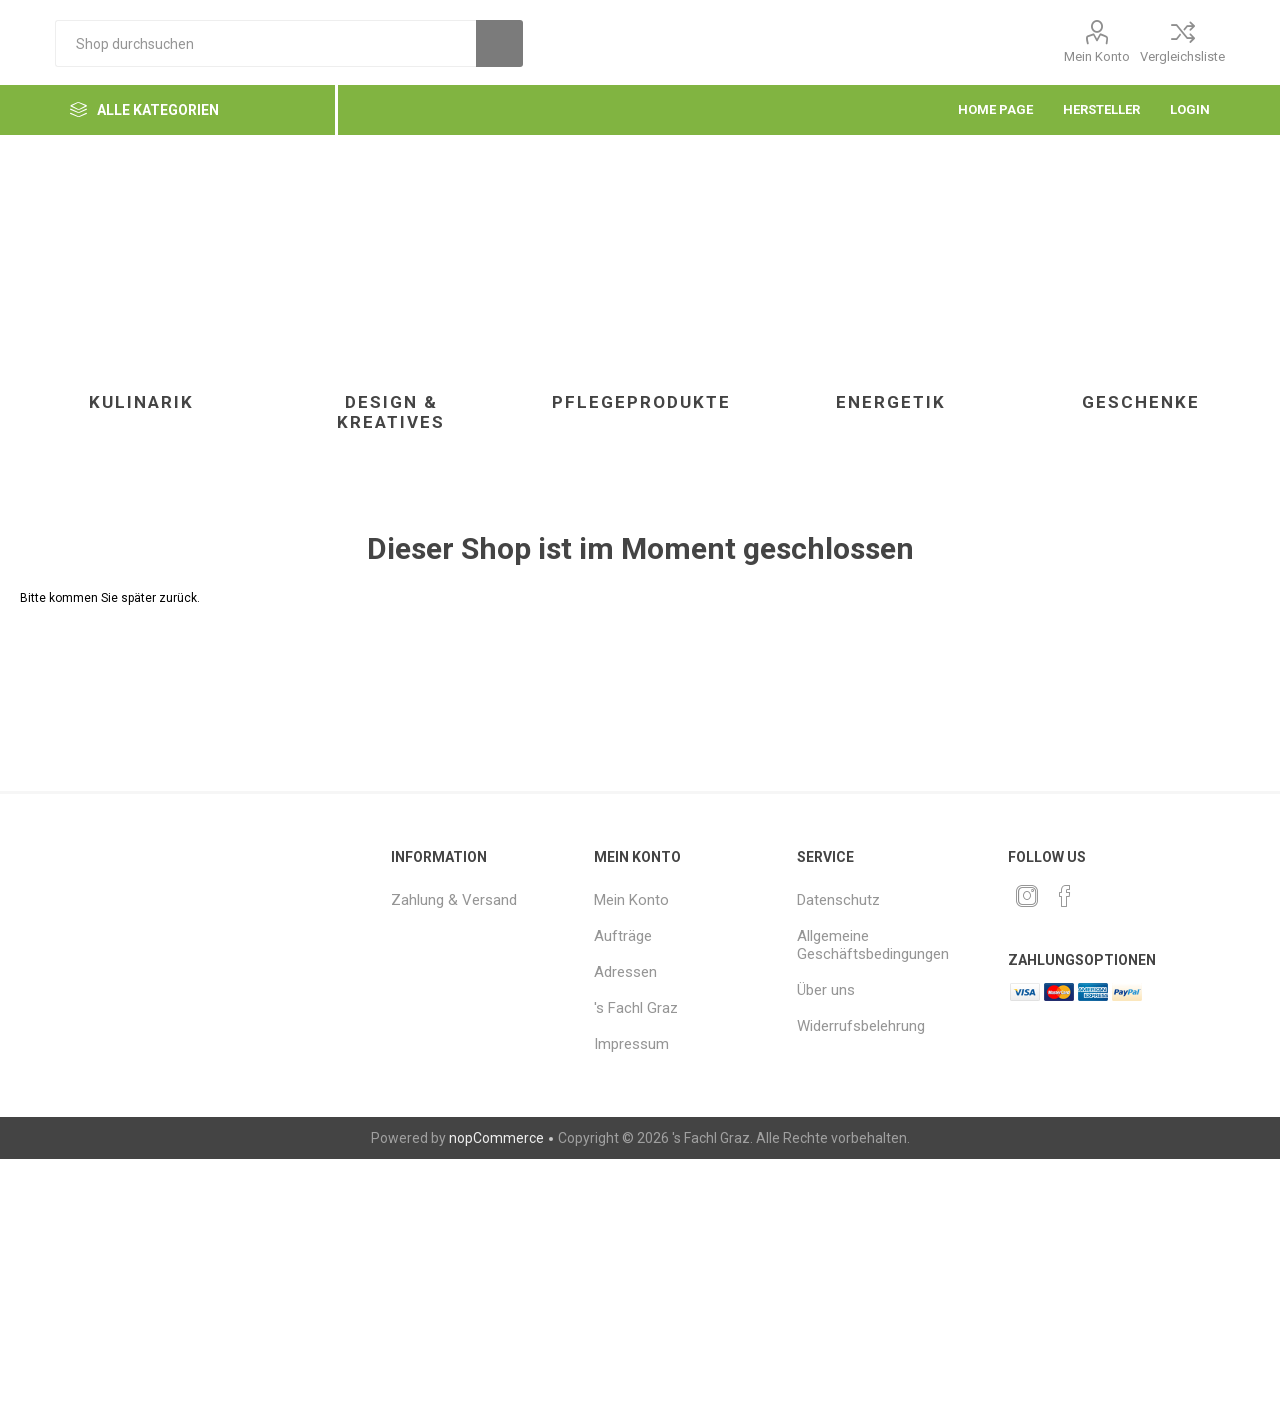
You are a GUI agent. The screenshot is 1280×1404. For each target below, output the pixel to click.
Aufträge (623, 936)
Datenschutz (838, 900)
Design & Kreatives (391, 412)
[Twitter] (1027, 896)
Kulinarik (141, 402)
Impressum (631, 1044)
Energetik (891, 402)
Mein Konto (1097, 56)
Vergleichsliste (1182, 56)
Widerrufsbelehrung (861, 1026)
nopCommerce (496, 1138)
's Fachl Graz (636, 1008)
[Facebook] (1065, 896)
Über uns (826, 990)
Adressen (625, 972)
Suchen (499, 43)
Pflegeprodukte (641, 402)
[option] (141, 314)
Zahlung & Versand (454, 900)
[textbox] (265, 43)
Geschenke (1141, 402)
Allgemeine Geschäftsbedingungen (873, 945)
